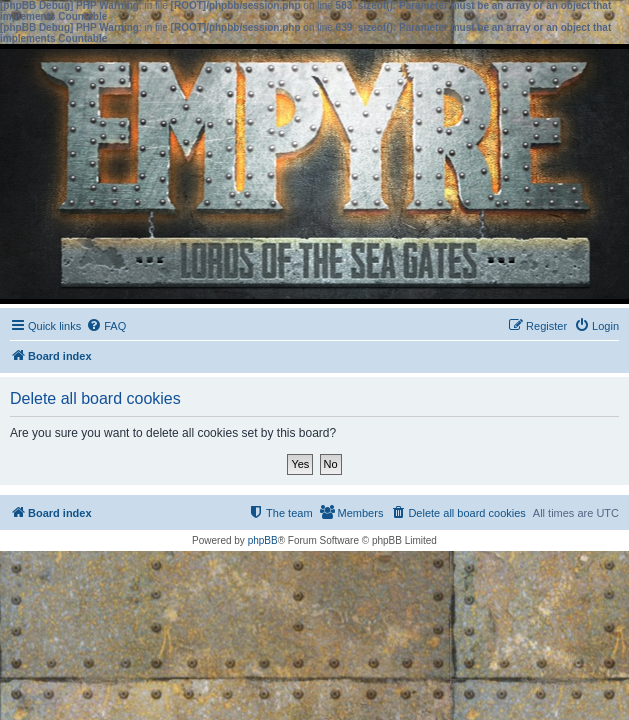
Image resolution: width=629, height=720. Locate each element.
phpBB (263, 540)
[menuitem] (106, 326)
